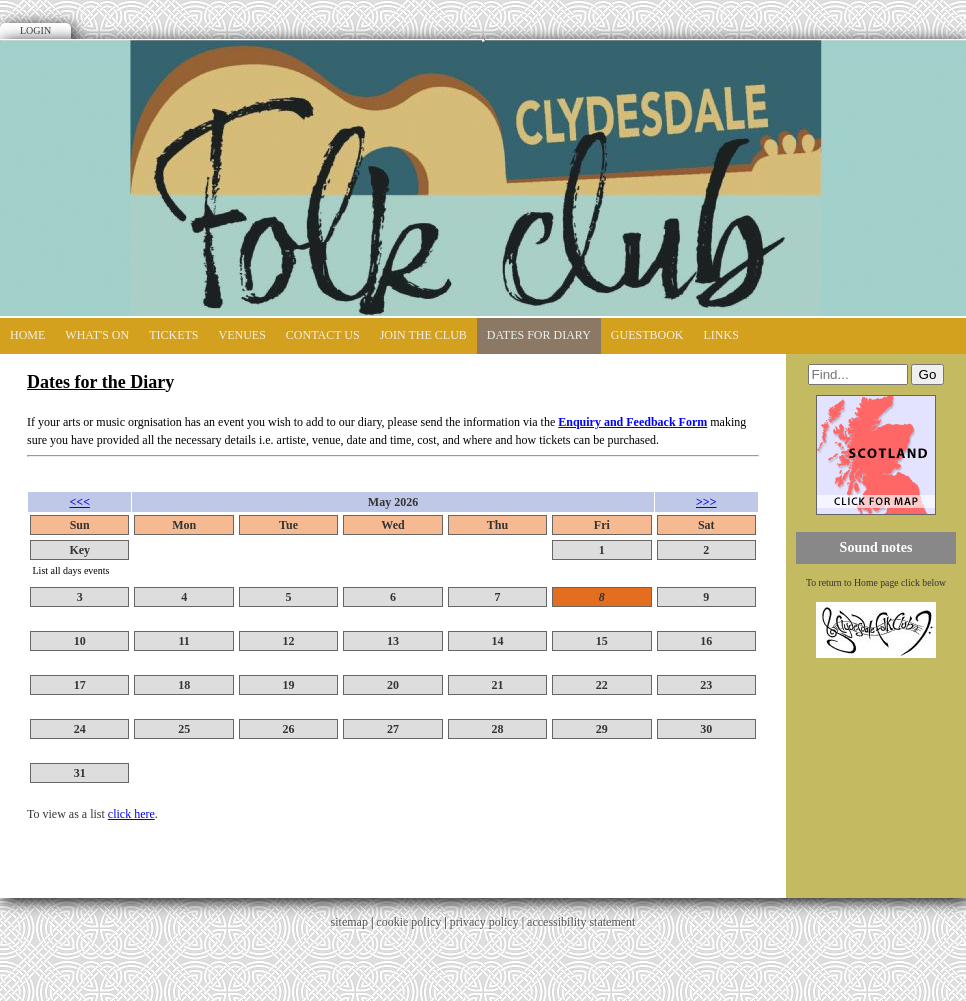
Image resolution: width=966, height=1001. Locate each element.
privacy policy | (488, 922)
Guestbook (647, 335)
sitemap (349, 922)
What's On (97, 335)
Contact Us (323, 335)
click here (131, 814)
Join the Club (423, 335)
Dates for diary (539, 335)
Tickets (173, 335)
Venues (242, 335)
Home (27, 335)
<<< (79, 502)
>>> (706, 502)
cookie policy (408, 922)
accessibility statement (581, 922)
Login (35, 30)
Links (721, 335)
